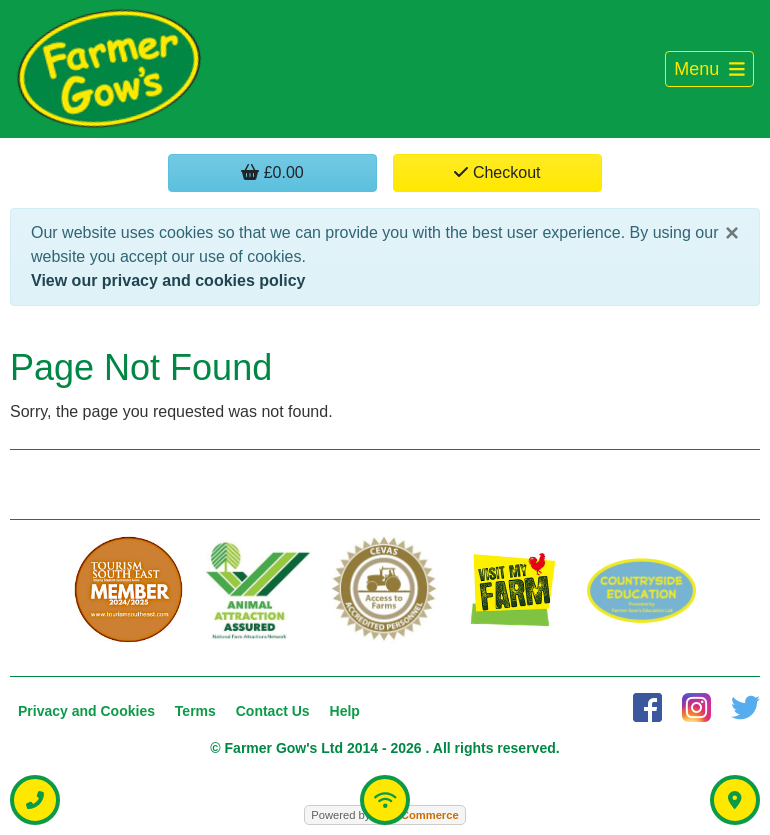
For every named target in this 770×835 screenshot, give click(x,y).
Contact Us (273, 711)
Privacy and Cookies (86, 711)
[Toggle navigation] (709, 69)
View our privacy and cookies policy (168, 280)
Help (345, 711)
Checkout (497, 172)
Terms (195, 711)
